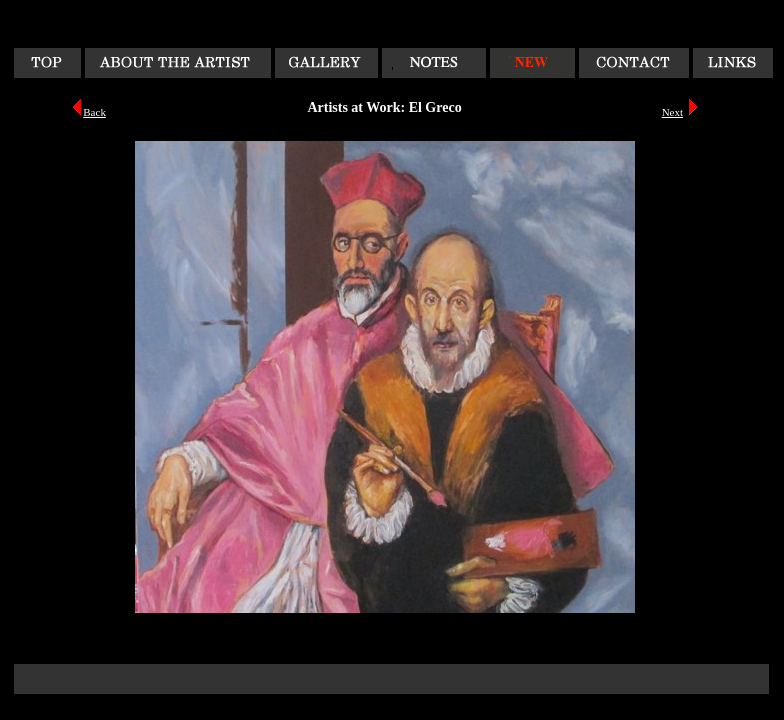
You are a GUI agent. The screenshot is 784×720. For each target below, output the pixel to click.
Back (94, 112)
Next (672, 112)
